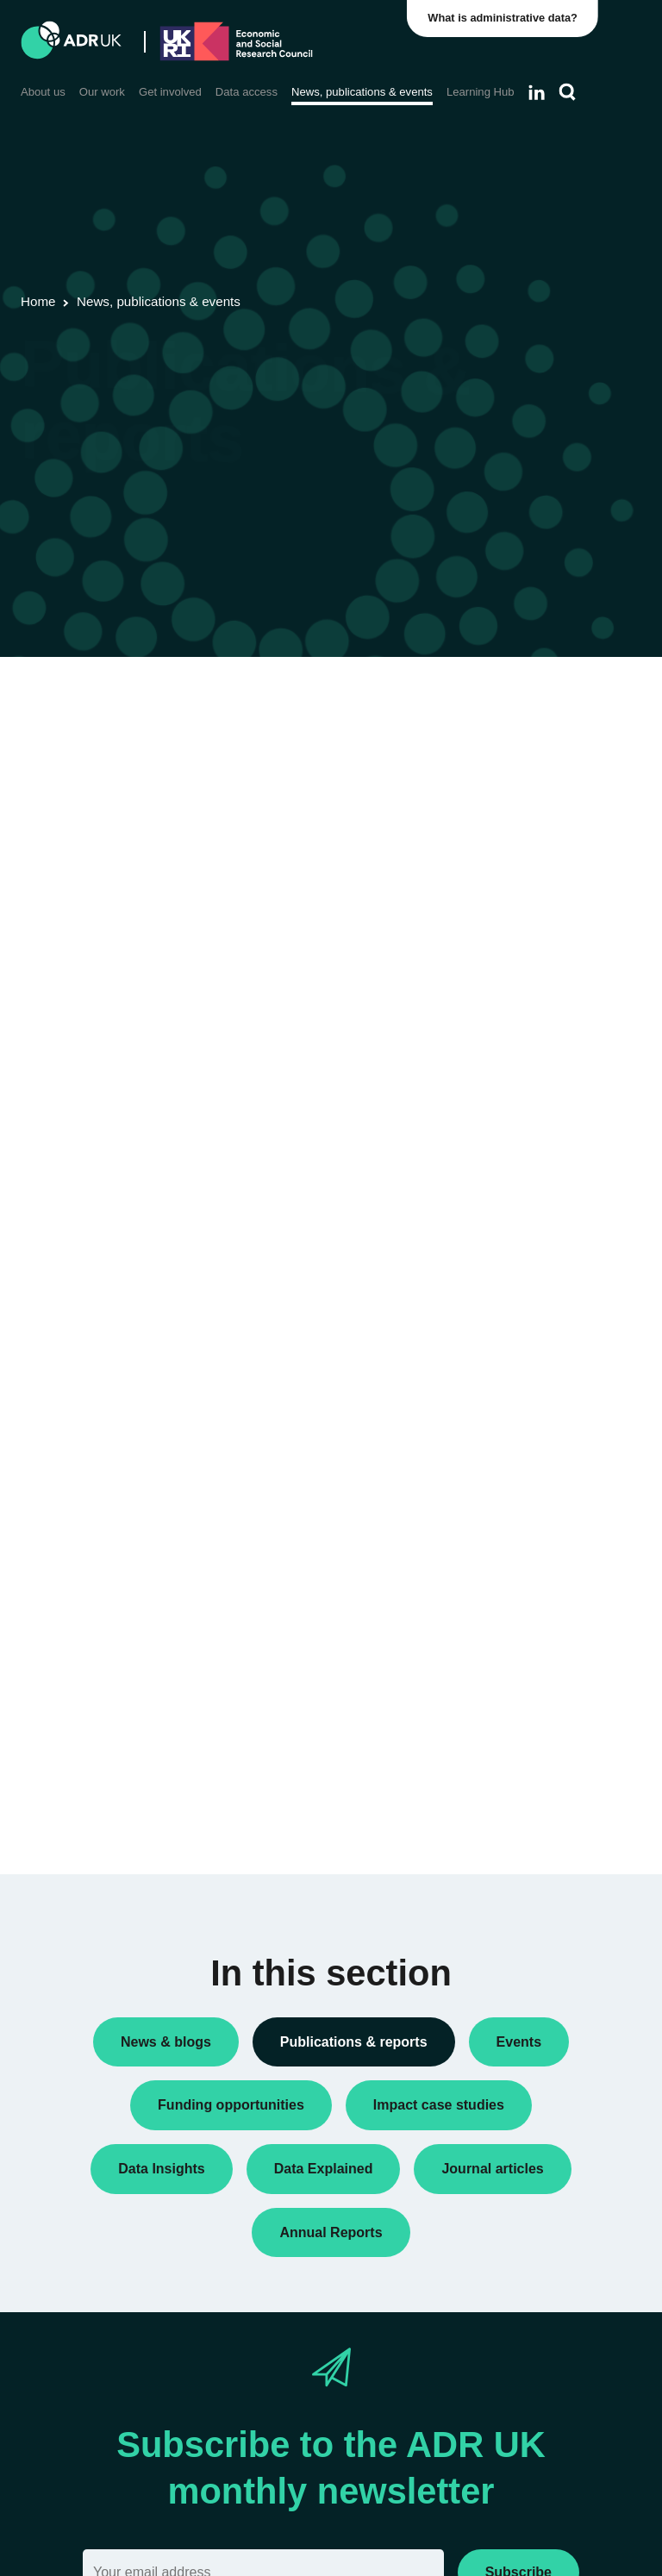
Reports (511, 903)
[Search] (568, 92)
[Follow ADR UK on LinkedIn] (536, 92)
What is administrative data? (504, 17)
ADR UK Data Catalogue (327, 765)
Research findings (538, 931)
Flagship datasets (93, 787)
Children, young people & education (532, 1231)
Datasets (514, 828)
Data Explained (557, 1728)
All (496, 726)
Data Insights (525, 801)
